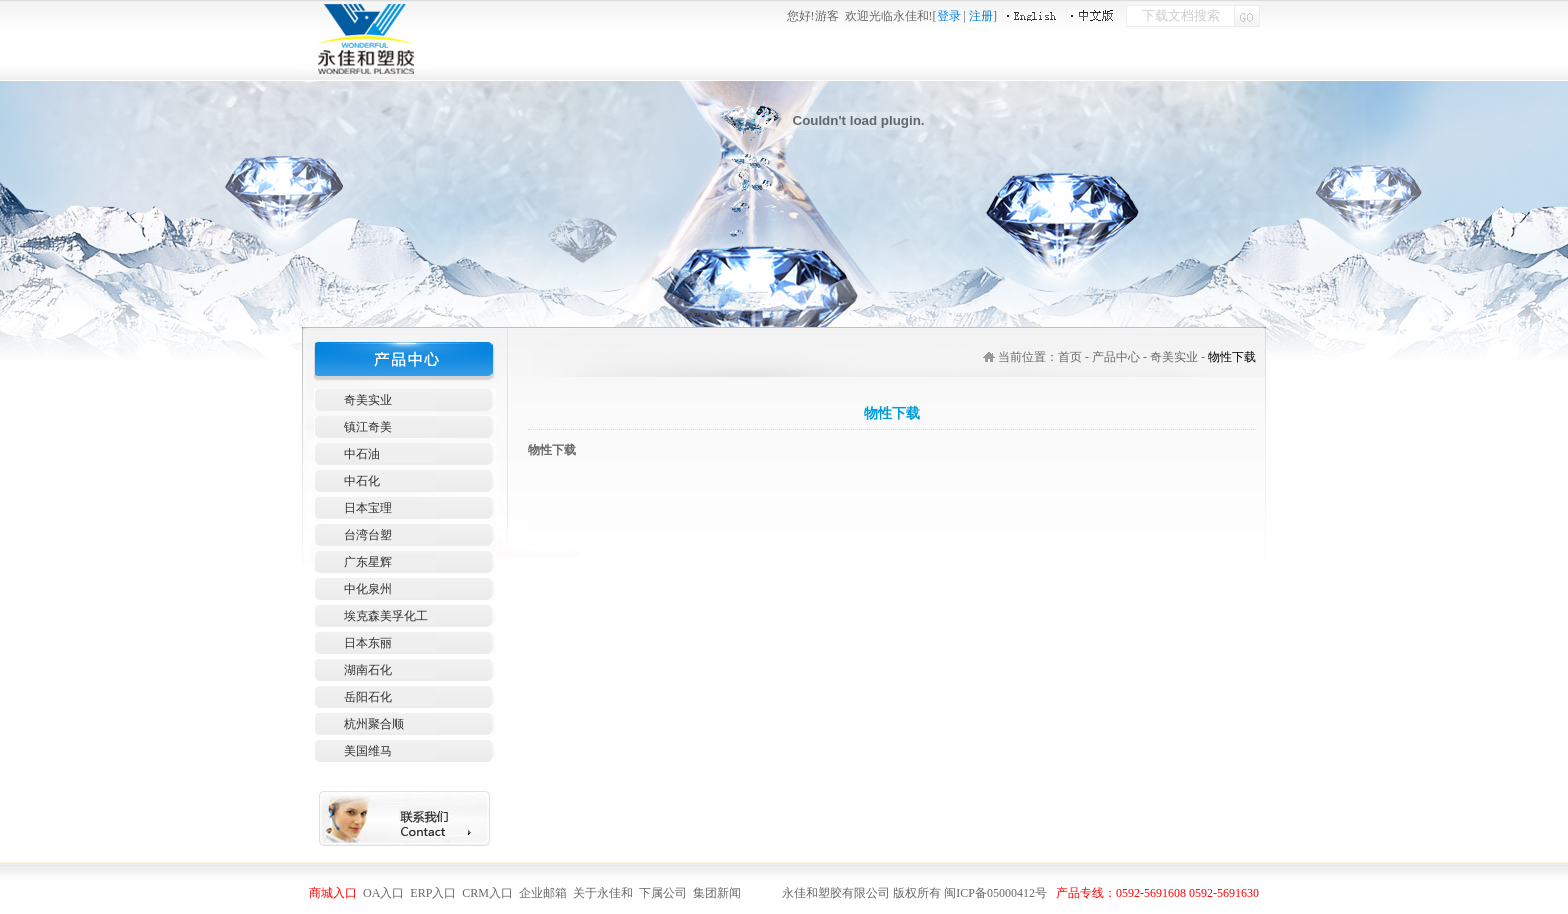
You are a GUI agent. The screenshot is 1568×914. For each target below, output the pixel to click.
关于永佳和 (603, 893)
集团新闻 (717, 893)
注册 (981, 16)
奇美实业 (368, 400)
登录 (949, 16)
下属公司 (663, 893)
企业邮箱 (544, 893)
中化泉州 (368, 589)
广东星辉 (368, 562)
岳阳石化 (368, 697)
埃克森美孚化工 (386, 616)
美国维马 (368, 751)
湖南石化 (368, 670)
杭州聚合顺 (374, 724)
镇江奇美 (368, 427)
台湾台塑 (368, 535)
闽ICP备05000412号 (995, 893)
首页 (1070, 357)
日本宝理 (368, 508)
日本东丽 (368, 643)
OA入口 (383, 893)
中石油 (362, 454)
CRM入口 (487, 893)
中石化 (362, 481)
